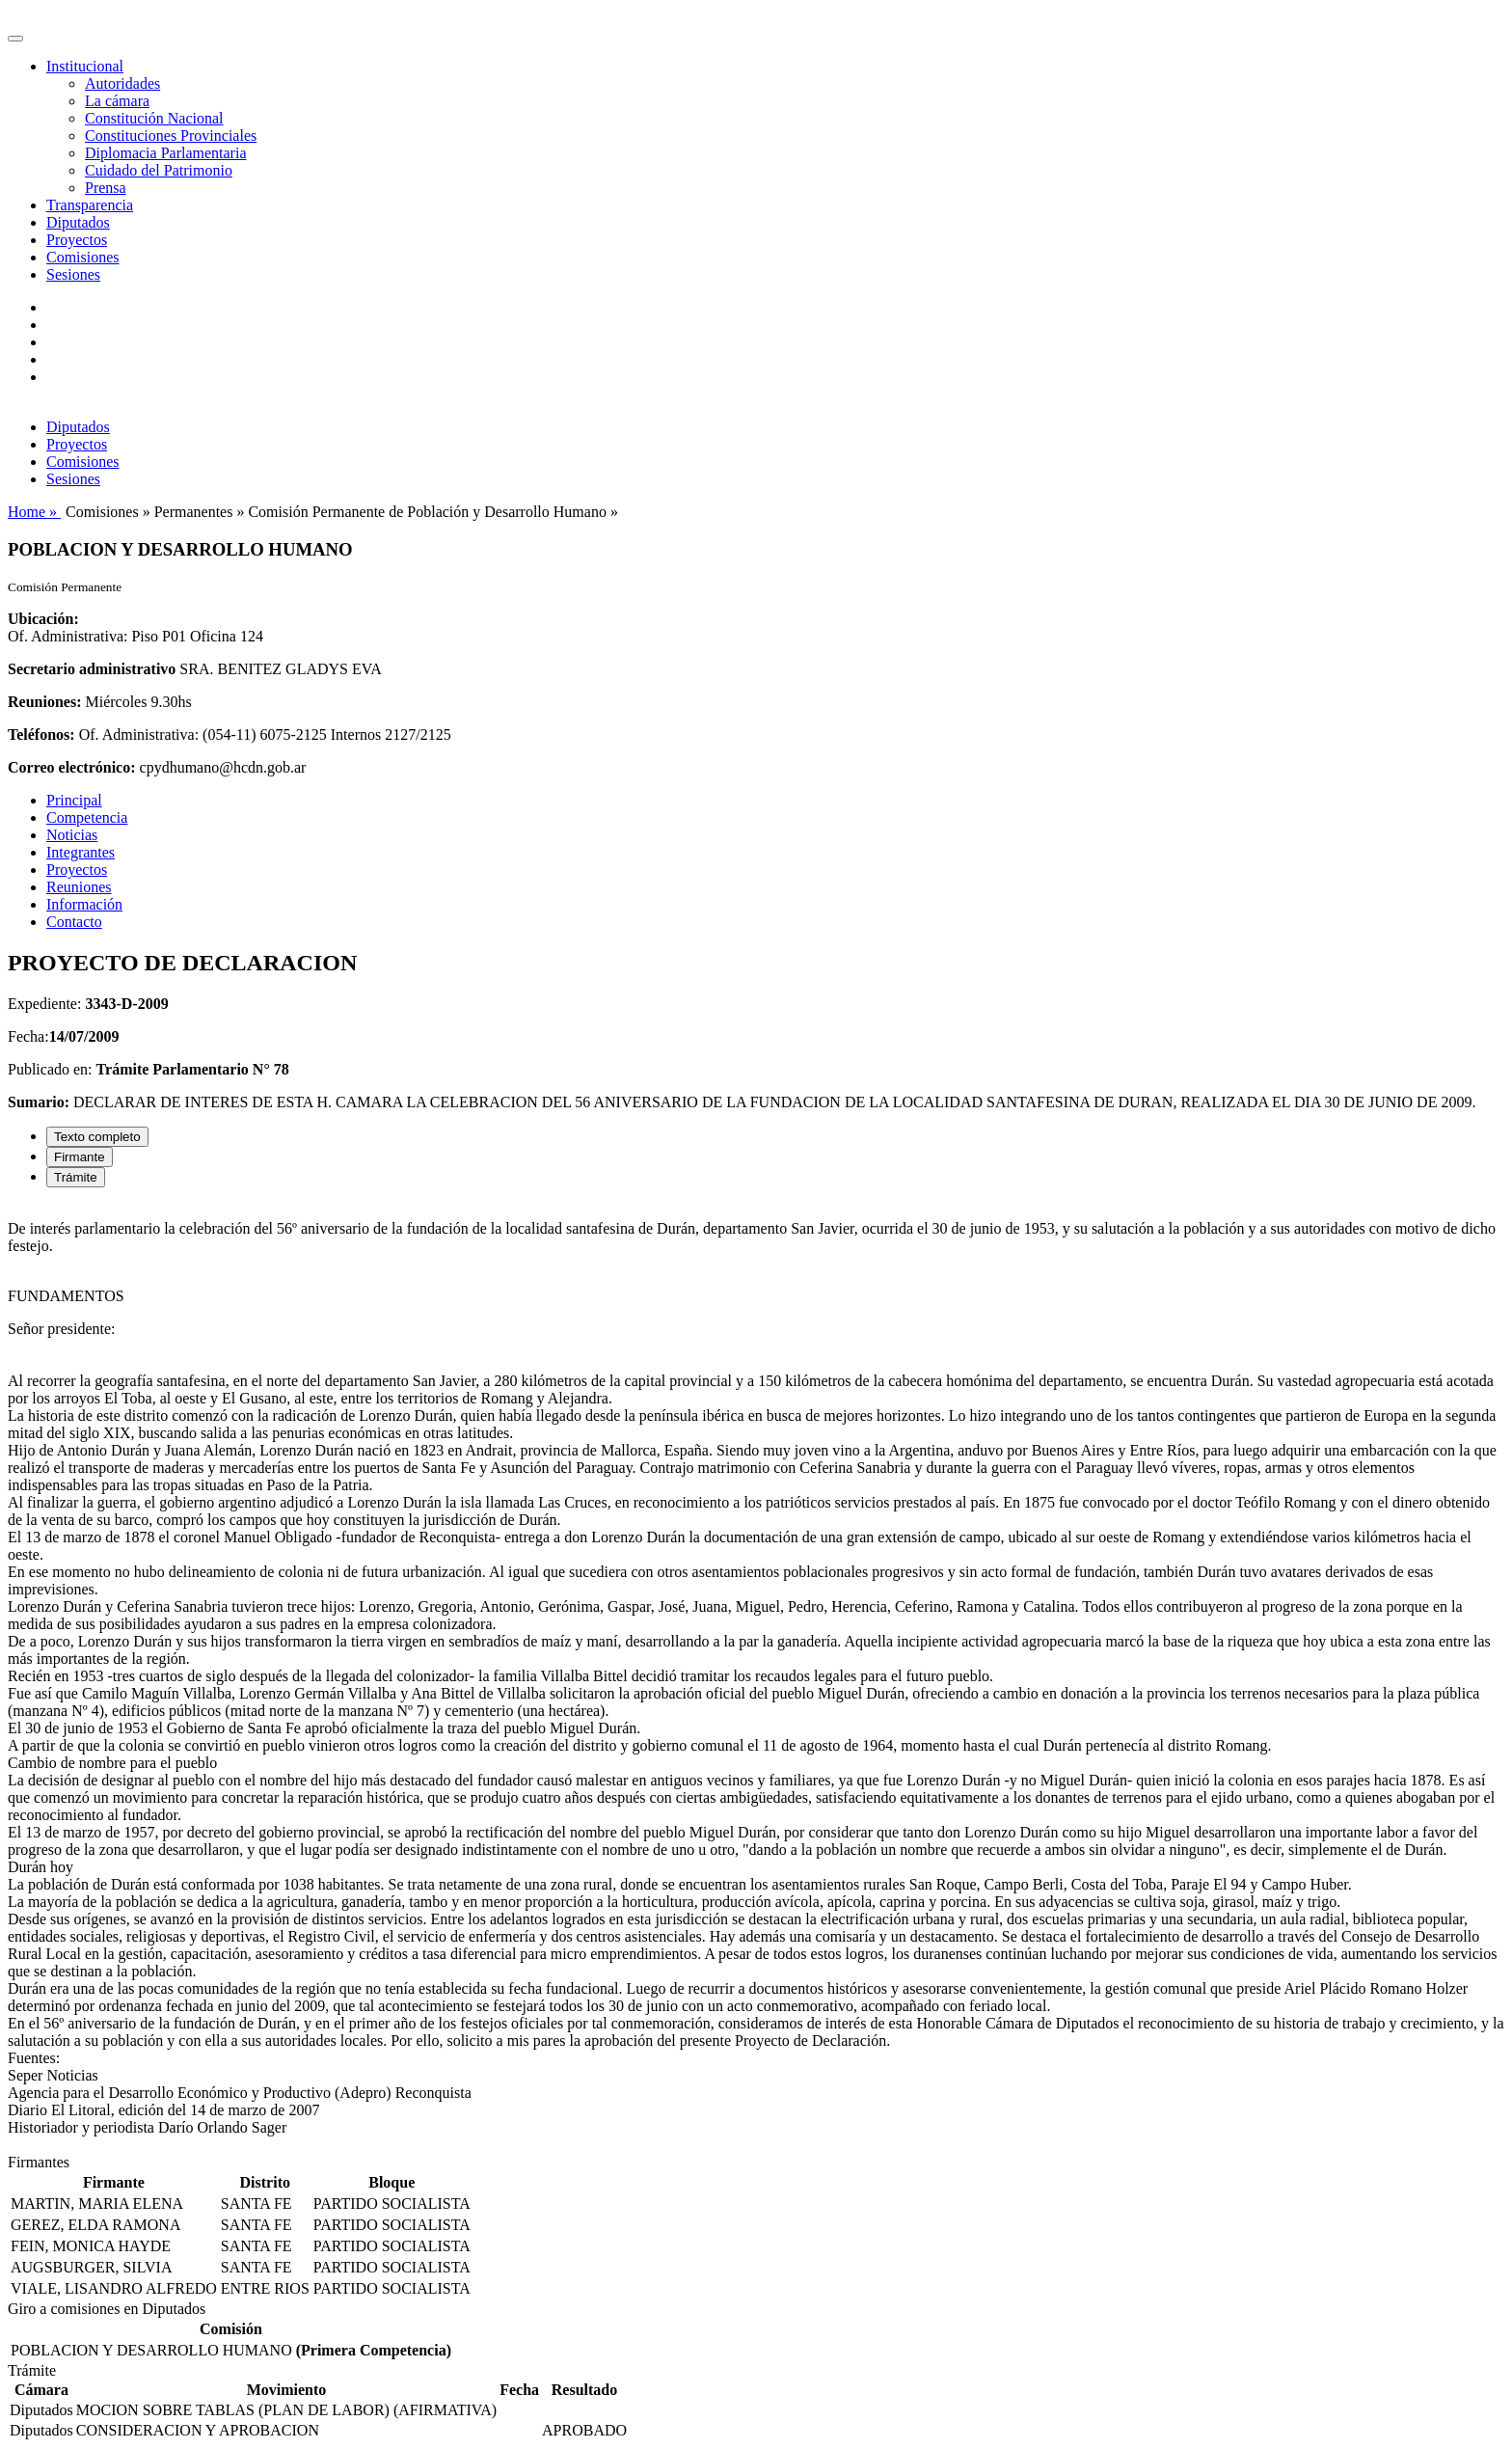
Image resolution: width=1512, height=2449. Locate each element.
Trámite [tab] (75, 1177)
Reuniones (79, 887)
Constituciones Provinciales (170, 135)
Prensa (105, 187)
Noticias (71, 835)
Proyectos (76, 239)
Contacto (74, 921)
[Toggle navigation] (15, 38)
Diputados (78, 222)
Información (84, 904)
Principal (74, 800)
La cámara (117, 101)
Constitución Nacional (154, 118)
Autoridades (122, 83)
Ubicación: (43, 619)
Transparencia (89, 205)
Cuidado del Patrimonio (158, 170)
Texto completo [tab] (97, 1136)
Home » (34, 511)
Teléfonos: (41, 734)
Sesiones (73, 274)
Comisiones (83, 257)
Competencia (86, 817)
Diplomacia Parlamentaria (165, 153)
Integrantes (80, 852)
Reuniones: (44, 702)
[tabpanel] (756, 1678)
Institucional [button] (84, 66)
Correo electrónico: (72, 767)
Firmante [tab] (79, 1157)
